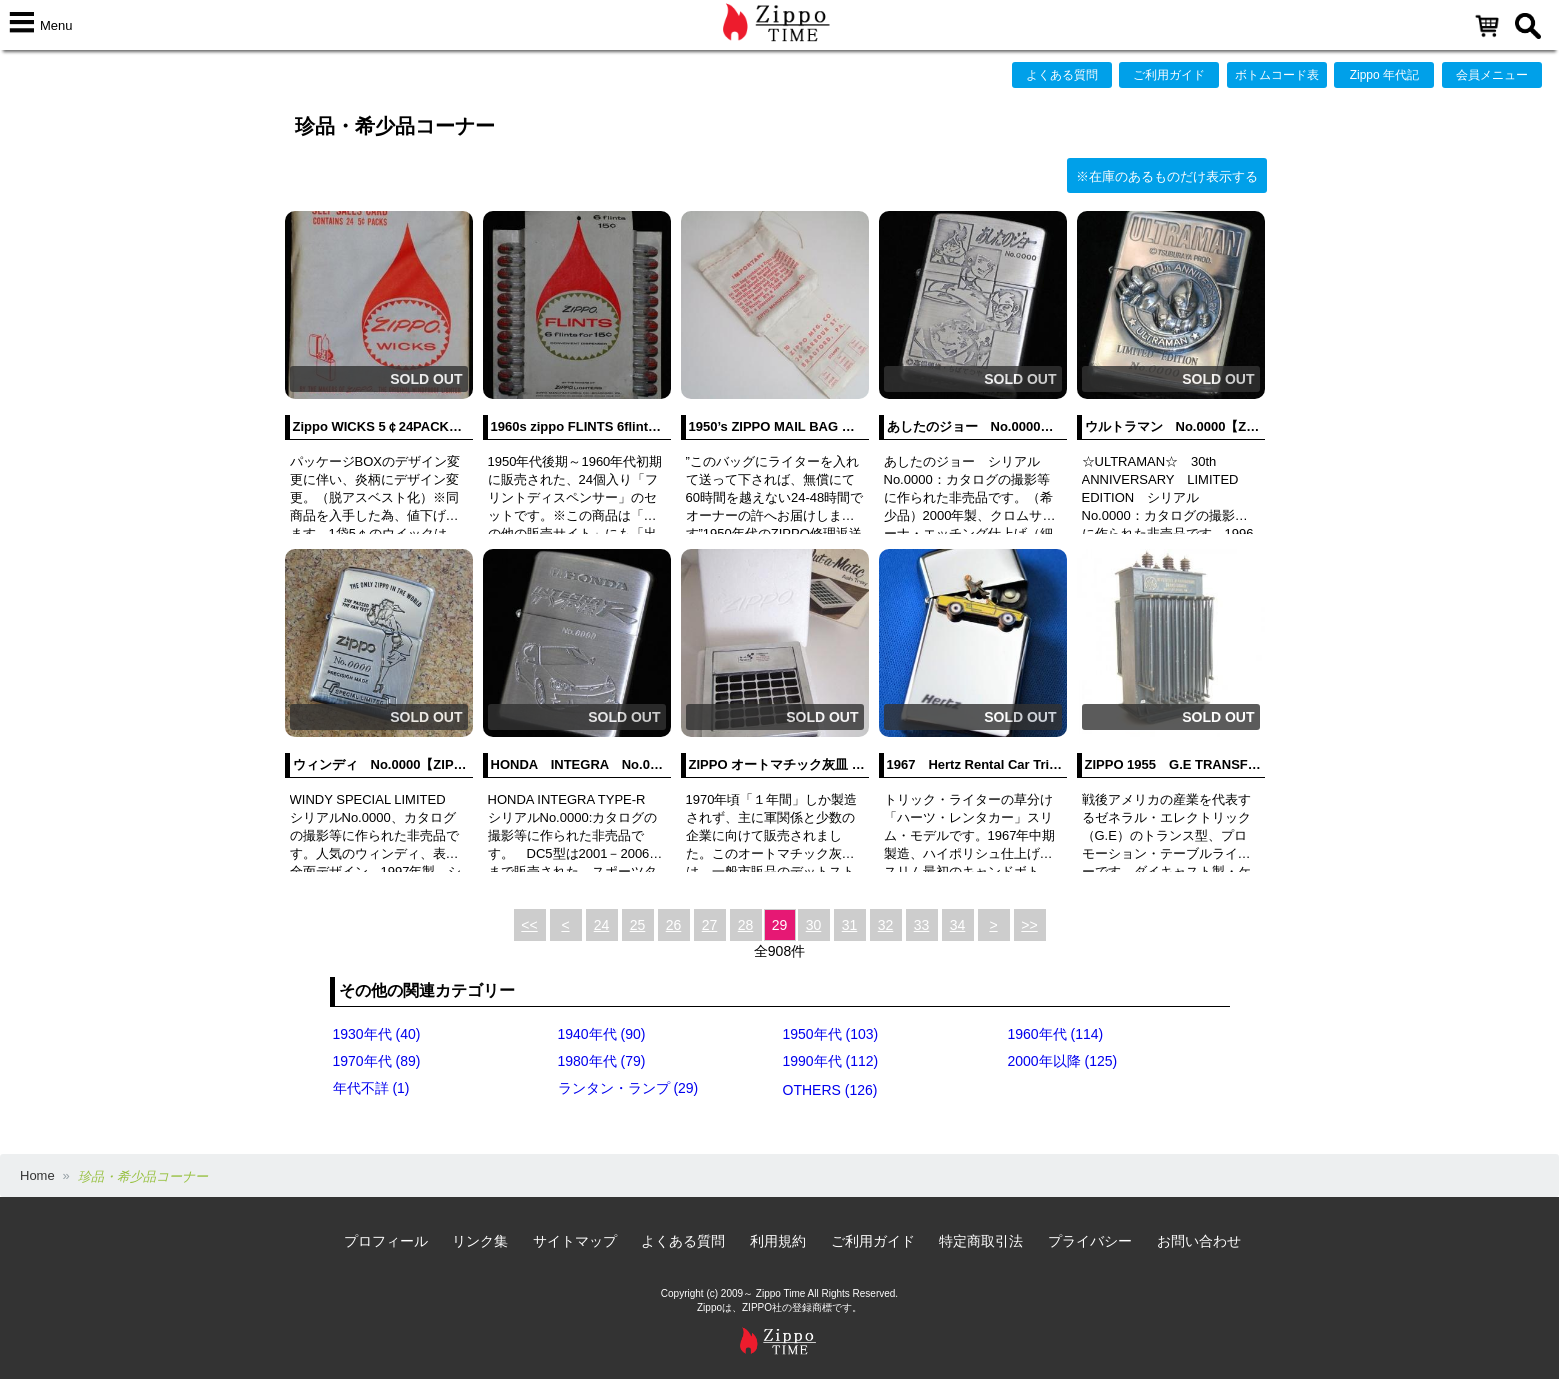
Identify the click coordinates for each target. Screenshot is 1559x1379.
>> (1029, 925)
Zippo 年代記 (1384, 75)
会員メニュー (1492, 75)
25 (638, 925)
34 (958, 925)
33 (922, 925)
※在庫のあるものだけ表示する (1167, 176)
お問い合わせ (1199, 1241)
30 (814, 925)
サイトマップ (575, 1241)
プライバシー (1090, 1241)
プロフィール (386, 1241)
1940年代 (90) (602, 1034)
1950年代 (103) (831, 1034)
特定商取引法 (981, 1241)
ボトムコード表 (1277, 75)
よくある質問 (1062, 75)
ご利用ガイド (1169, 75)
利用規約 (778, 1241)
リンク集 (480, 1241)
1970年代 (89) (377, 1061)
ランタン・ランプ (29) (628, 1088)
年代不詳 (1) (371, 1088)
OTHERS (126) (830, 1090)
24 (602, 925)
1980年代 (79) (602, 1061)
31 (850, 925)
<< (529, 925)
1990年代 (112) (831, 1061)
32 (886, 925)
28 (746, 925)
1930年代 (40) (377, 1034)
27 (710, 925)
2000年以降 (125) (1063, 1061)
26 (674, 925)
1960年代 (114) (1056, 1034)
